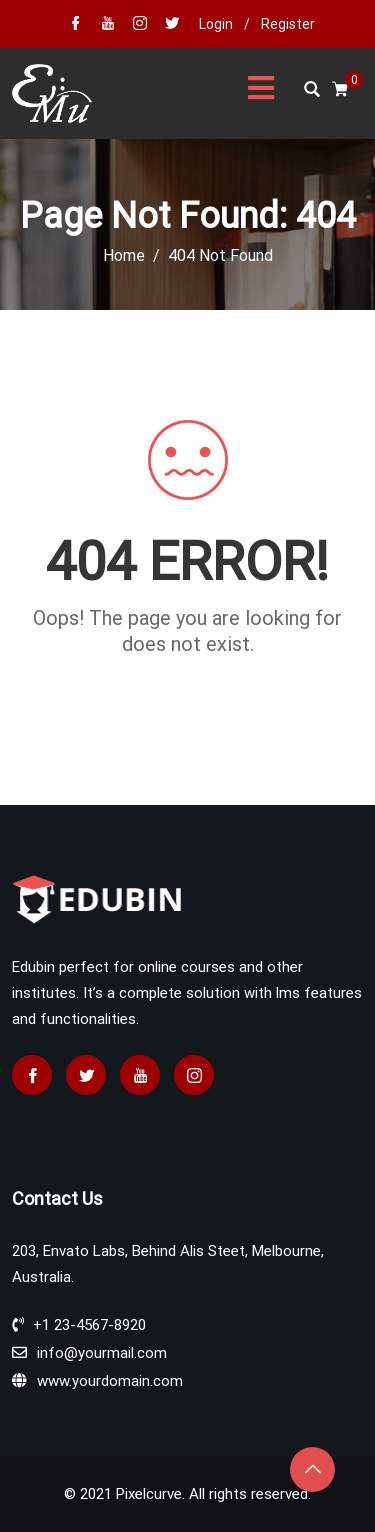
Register (288, 24)
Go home (188, 680)
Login (216, 24)
